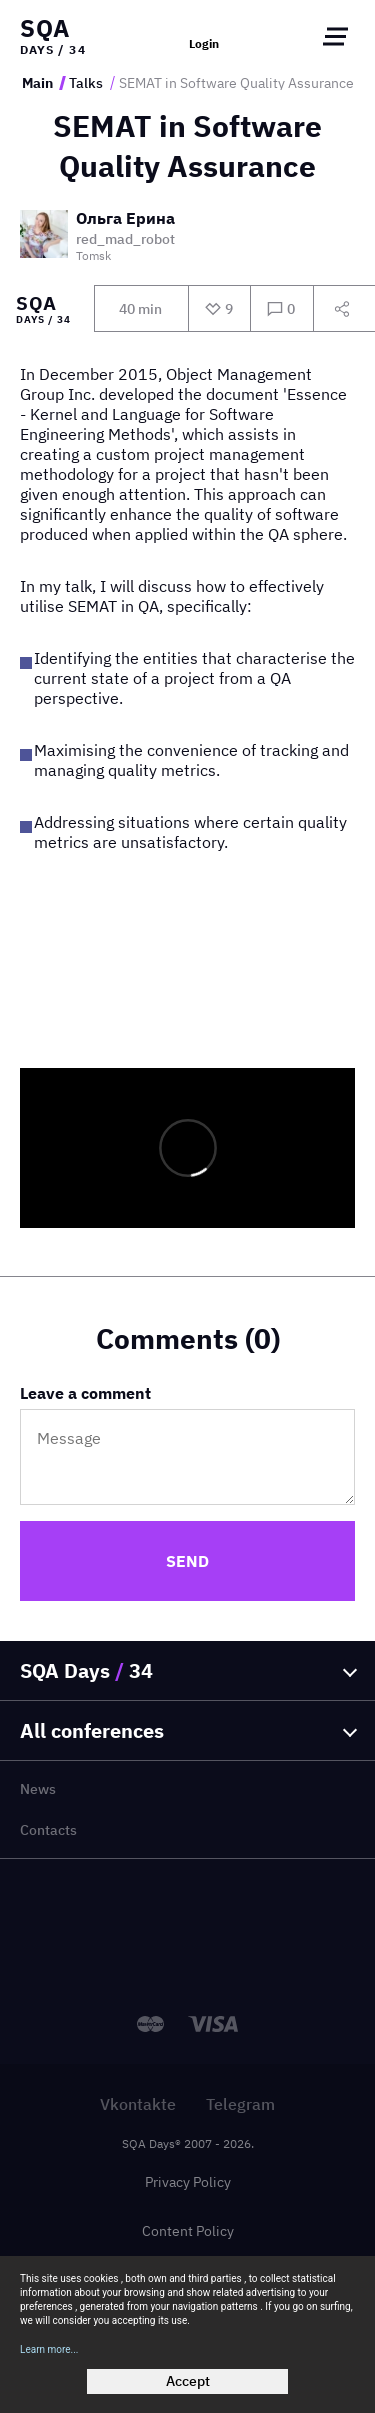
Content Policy (188, 2231)
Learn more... (49, 2349)
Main (37, 83)
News (38, 1789)
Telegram (240, 2104)
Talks (86, 83)
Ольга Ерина (125, 219)
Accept (188, 2381)
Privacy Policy (188, 2182)
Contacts (48, 1830)
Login (204, 44)
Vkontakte (138, 2104)
